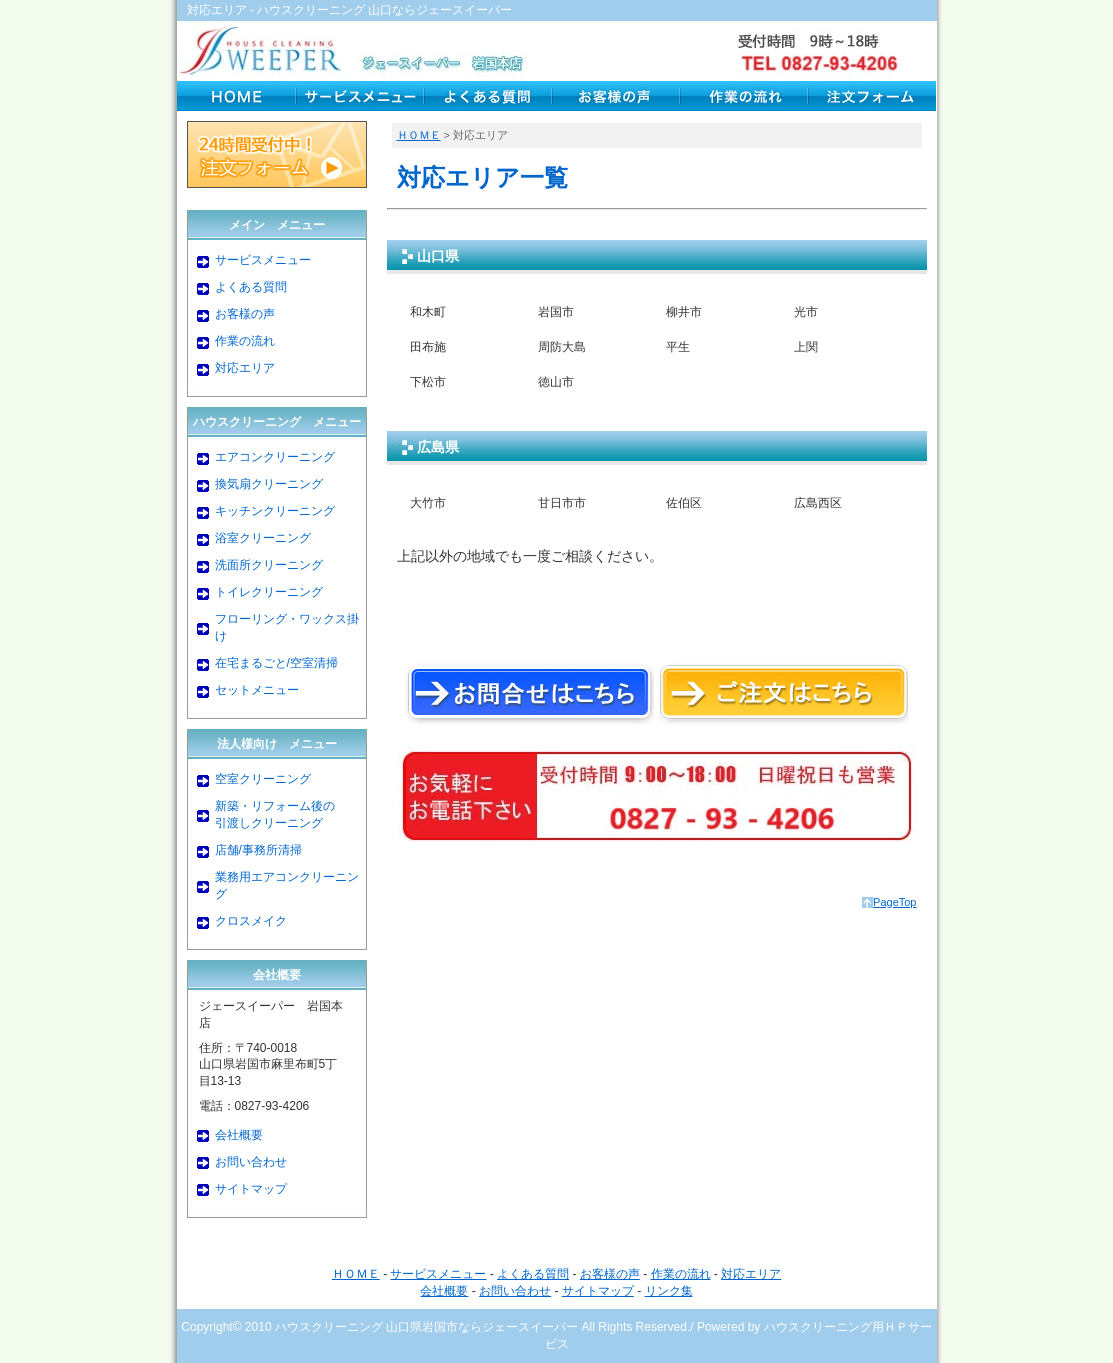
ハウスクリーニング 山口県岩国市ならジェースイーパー (426, 1327)
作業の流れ (245, 341)
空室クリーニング (263, 779)
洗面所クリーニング (269, 565)
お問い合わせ (251, 1162)
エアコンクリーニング (275, 457)
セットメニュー (257, 690)
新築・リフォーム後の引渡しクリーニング (275, 814)
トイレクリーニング (269, 592)
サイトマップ (251, 1189)
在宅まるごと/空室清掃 (276, 663)
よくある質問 (251, 287)
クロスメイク (251, 921)
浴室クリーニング (263, 538)
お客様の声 (245, 314)
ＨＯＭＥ (419, 135)
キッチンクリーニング (275, 511)
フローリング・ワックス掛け (287, 627)
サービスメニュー (263, 260)
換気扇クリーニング (269, 484)
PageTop (894, 902)
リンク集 (669, 1291)
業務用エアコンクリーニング (287, 885)
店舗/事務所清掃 (258, 850)
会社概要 (239, 1135)
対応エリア (245, 368)
